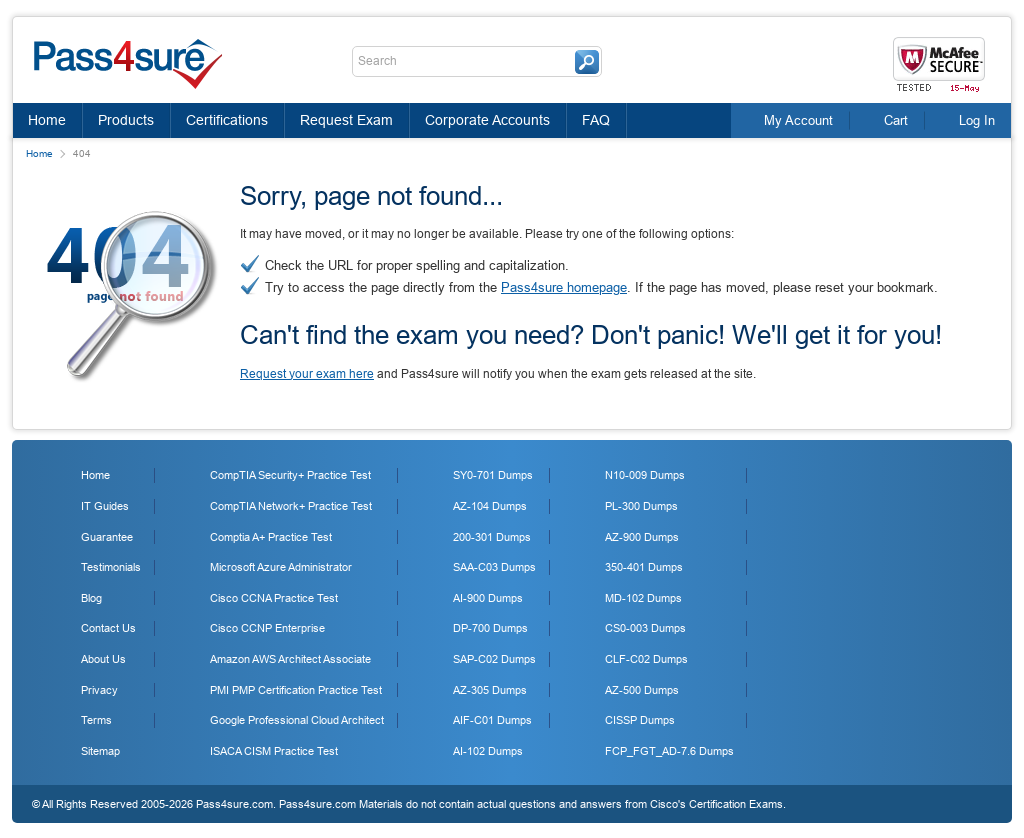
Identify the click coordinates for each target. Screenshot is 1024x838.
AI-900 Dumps (488, 598)
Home (47, 120)
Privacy (99, 690)
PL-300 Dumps (641, 506)
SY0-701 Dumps (493, 475)
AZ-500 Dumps (642, 690)
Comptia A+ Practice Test (271, 537)
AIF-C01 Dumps (492, 720)
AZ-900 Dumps (642, 537)
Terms (96, 720)
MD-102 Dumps (643, 598)
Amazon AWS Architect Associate (290, 659)
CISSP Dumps (640, 720)
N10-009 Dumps (645, 475)
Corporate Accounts (487, 120)
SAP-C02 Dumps (494, 659)
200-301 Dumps (492, 537)
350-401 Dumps (644, 567)
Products (126, 120)
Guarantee (107, 537)
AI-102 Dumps (488, 751)
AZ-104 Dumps (490, 506)
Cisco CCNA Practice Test (274, 598)
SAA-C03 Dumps (494, 567)
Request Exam (346, 120)
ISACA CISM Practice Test (274, 751)
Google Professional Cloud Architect (297, 720)
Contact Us (108, 628)
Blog (91, 598)
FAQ (596, 120)
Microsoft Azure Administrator (281, 567)
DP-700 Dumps (490, 628)
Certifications (227, 120)
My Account (798, 120)
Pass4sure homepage (564, 287)
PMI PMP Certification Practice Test (296, 690)
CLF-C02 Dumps (646, 659)
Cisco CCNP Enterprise (267, 628)
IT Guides (105, 506)
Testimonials (111, 567)
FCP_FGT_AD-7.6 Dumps (669, 751)
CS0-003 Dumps (645, 628)
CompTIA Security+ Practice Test (290, 475)
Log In (977, 120)
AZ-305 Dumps (490, 690)
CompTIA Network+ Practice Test (291, 506)
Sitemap (100, 751)
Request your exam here (307, 374)
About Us (103, 659)
